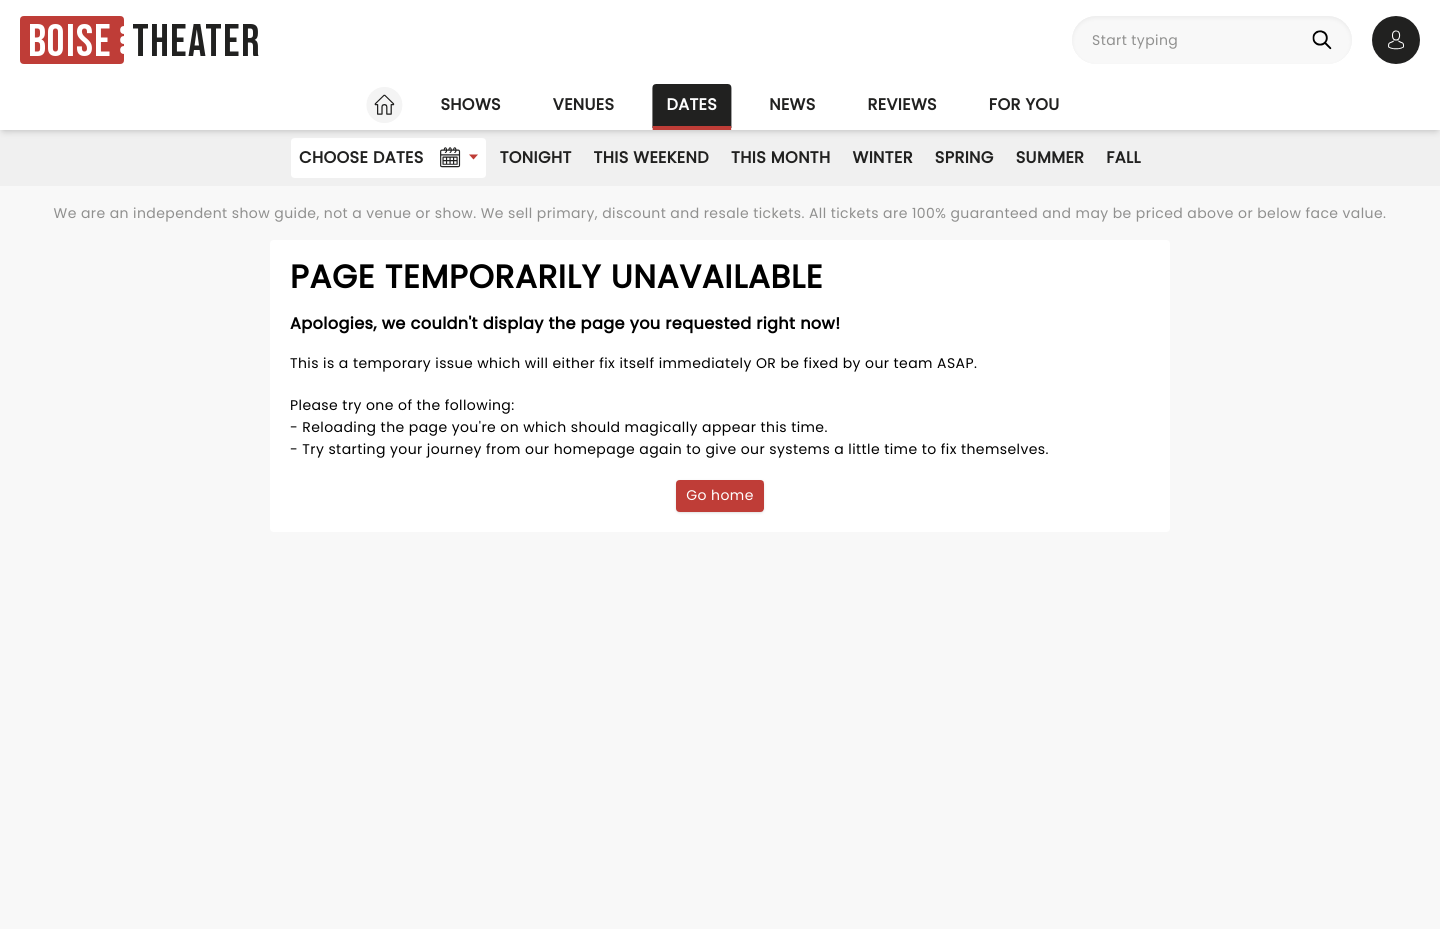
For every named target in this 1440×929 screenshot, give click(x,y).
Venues (584, 104)
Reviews (902, 104)
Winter (883, 157)
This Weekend (651, 157)
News (792, 104)
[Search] (1326, 40)
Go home (720, 495)
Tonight (536, 157)
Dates (691, 104)
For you (1024, 104)
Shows (470, 104)
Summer (1050, 157)
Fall (1123, 157)
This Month (780, 157)
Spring (964, 157)
